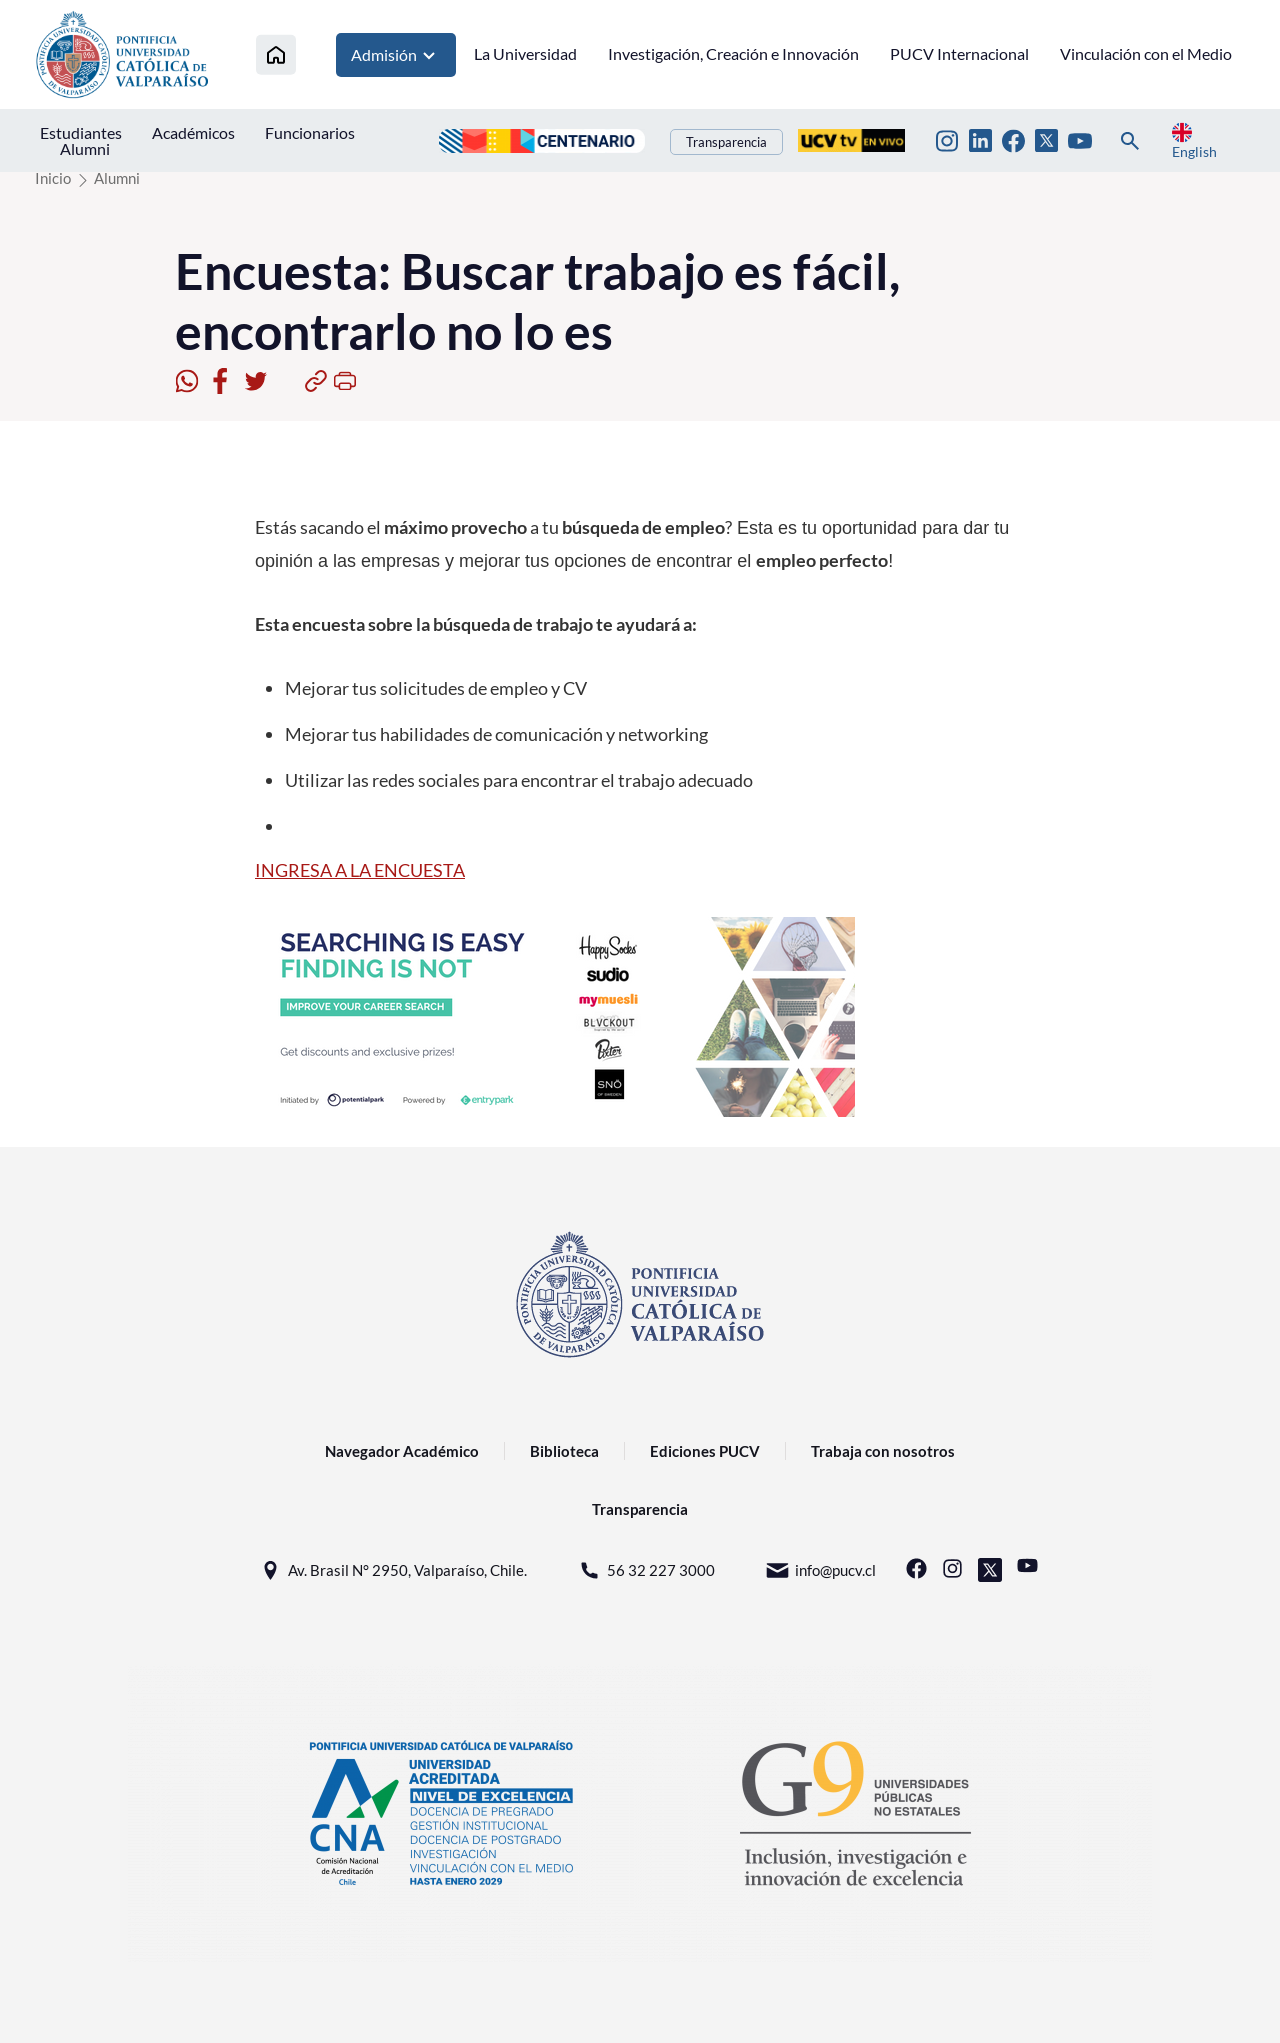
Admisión (396, 55)
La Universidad (525, 53)
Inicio (53, 178)
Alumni (85, 148)
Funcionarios (310, 132)
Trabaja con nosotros (883, 1451)
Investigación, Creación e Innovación (733, 53)
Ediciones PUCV (705, 1451)
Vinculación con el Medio (1146, 53)
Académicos (193, 132)
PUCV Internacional (959, 53)
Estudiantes (81, 132)
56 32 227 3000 (646, 1570)
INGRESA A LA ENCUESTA (360, 870)
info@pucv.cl (820, 1570)
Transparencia (726, 142)
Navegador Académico (402, 1451)
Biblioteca (564, 1451)
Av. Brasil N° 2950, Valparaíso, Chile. (392, 1570)
